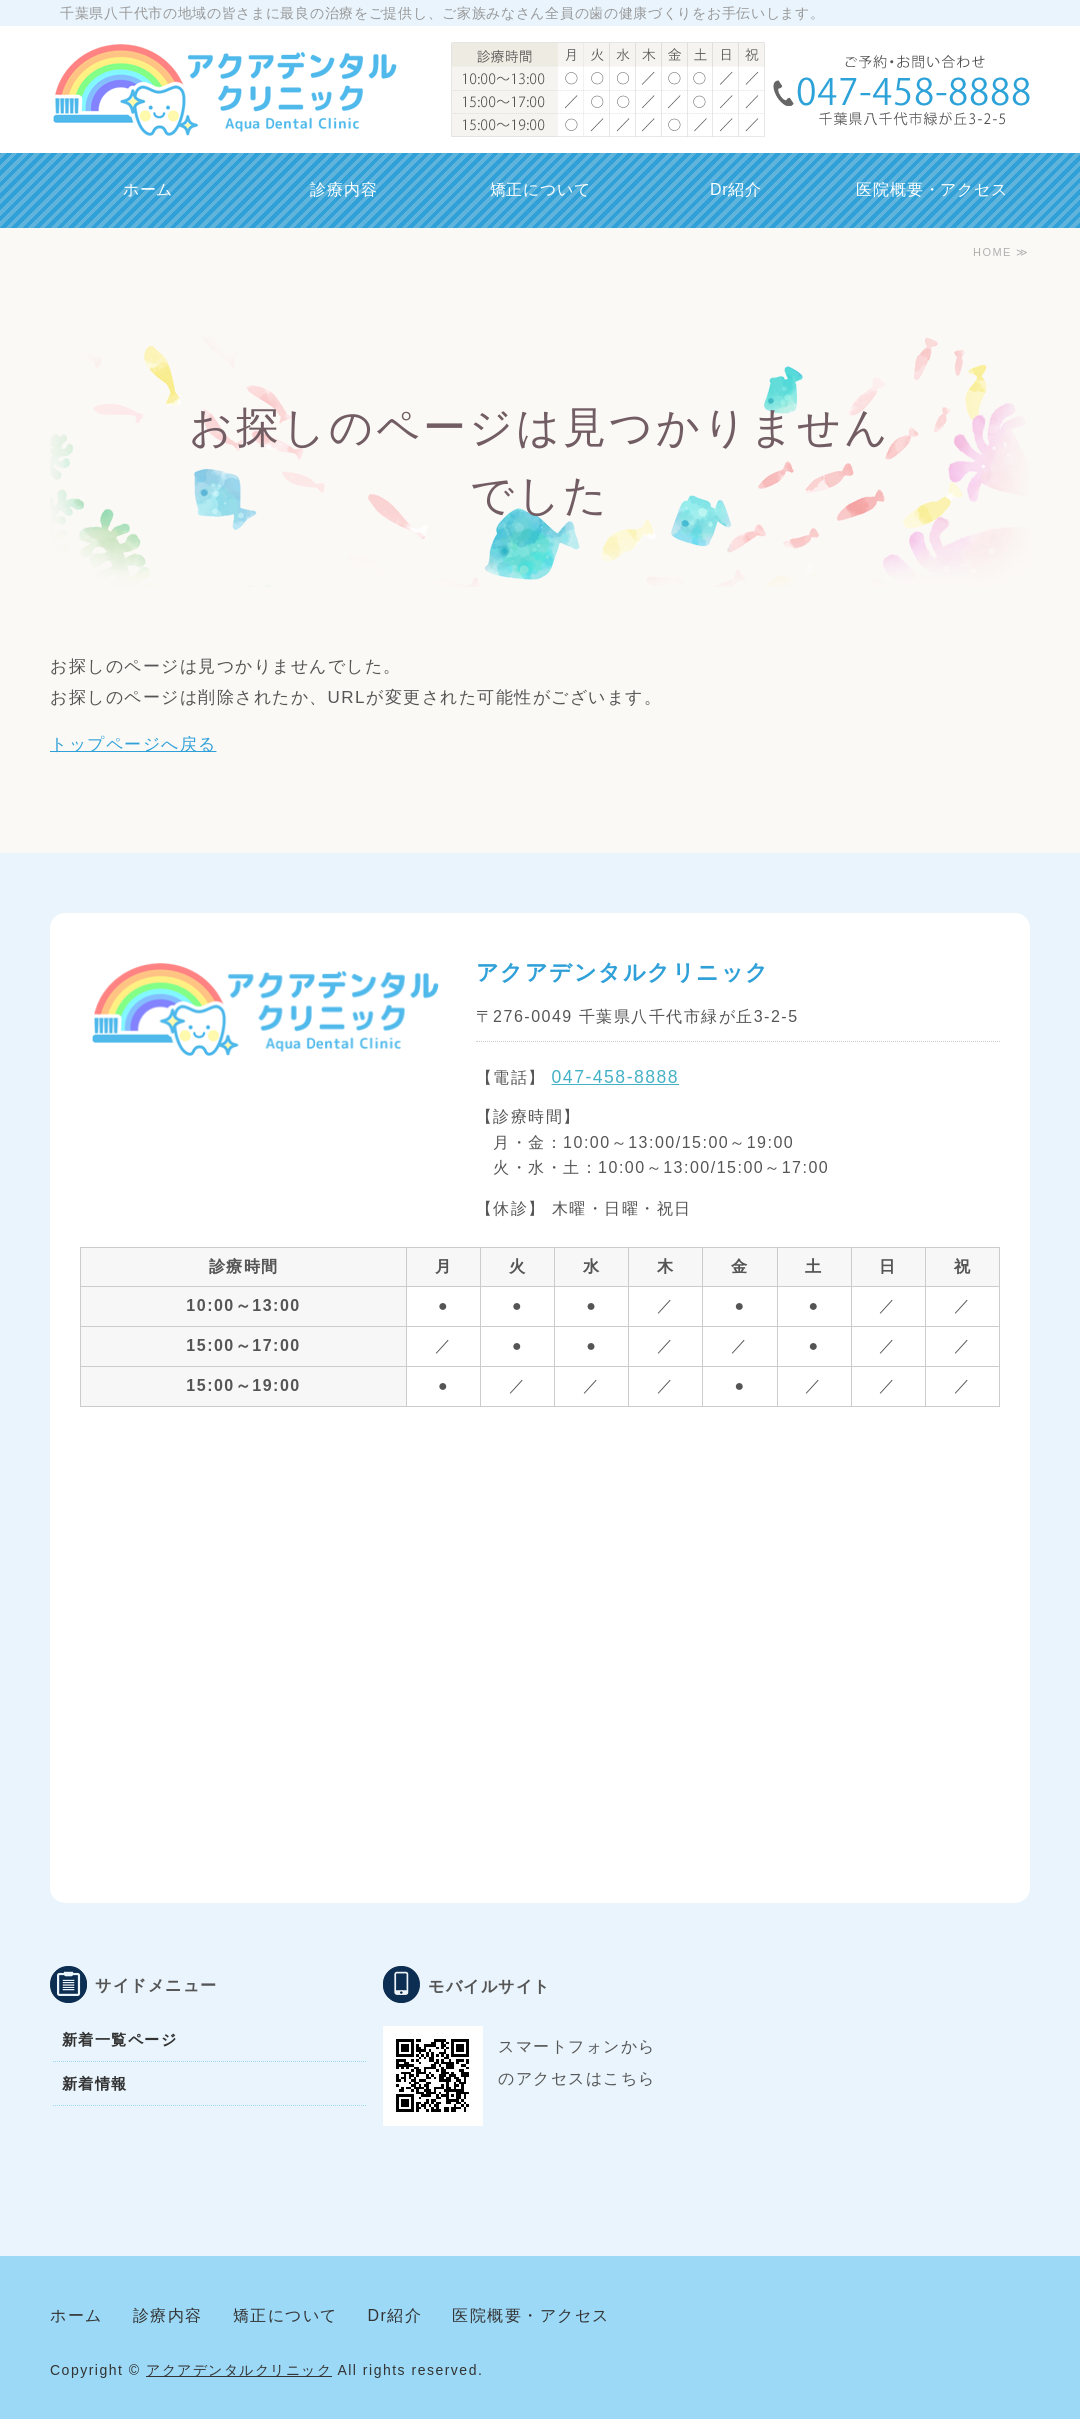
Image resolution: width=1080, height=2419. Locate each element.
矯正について (540, 189)
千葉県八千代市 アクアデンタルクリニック (223, 90)
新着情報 (95, 2083)
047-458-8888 (616, 1077)
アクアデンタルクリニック (239, 2370)
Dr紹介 (736, 189)
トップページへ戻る (133, 744)
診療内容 (343, 189)
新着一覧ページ (120, 2039)
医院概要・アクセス (931, 189)
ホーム (148, 189)
